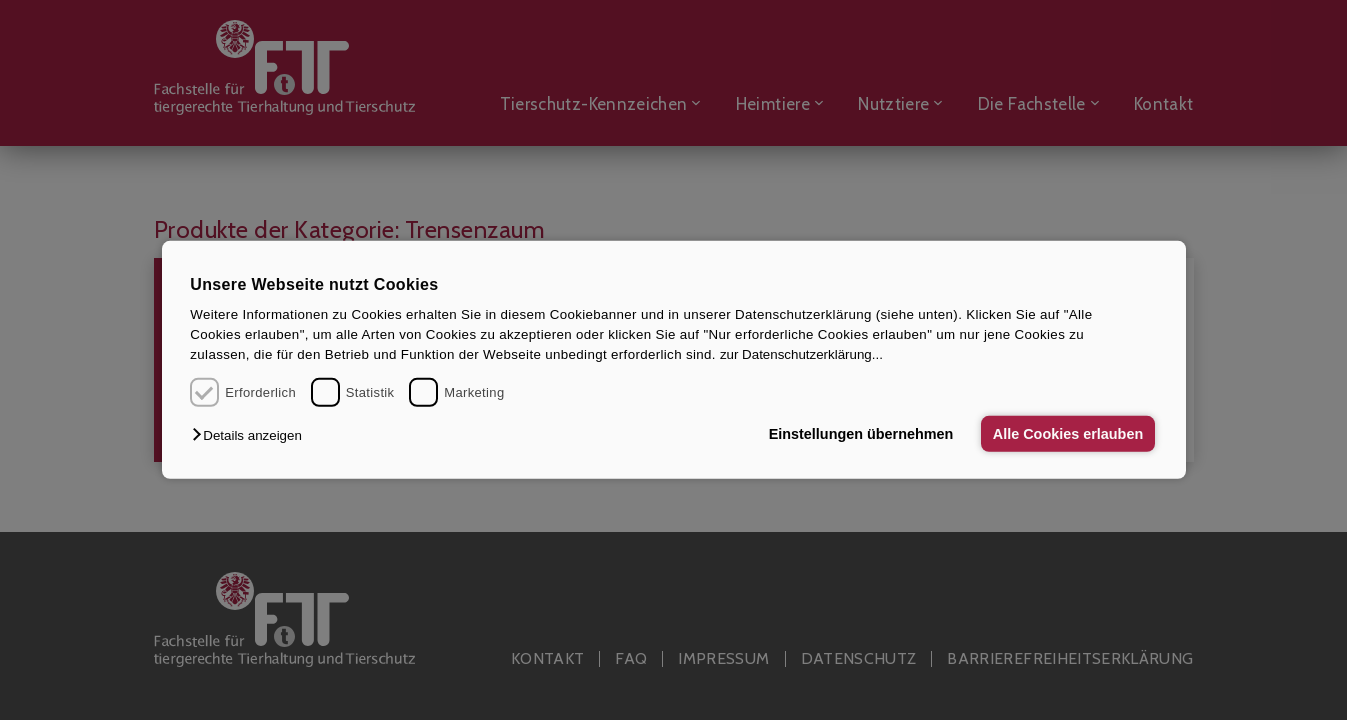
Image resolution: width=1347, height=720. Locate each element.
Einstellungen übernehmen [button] (861, 434)
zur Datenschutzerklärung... (801, 354)
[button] (251, 435)
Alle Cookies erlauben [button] (1068, 434)
